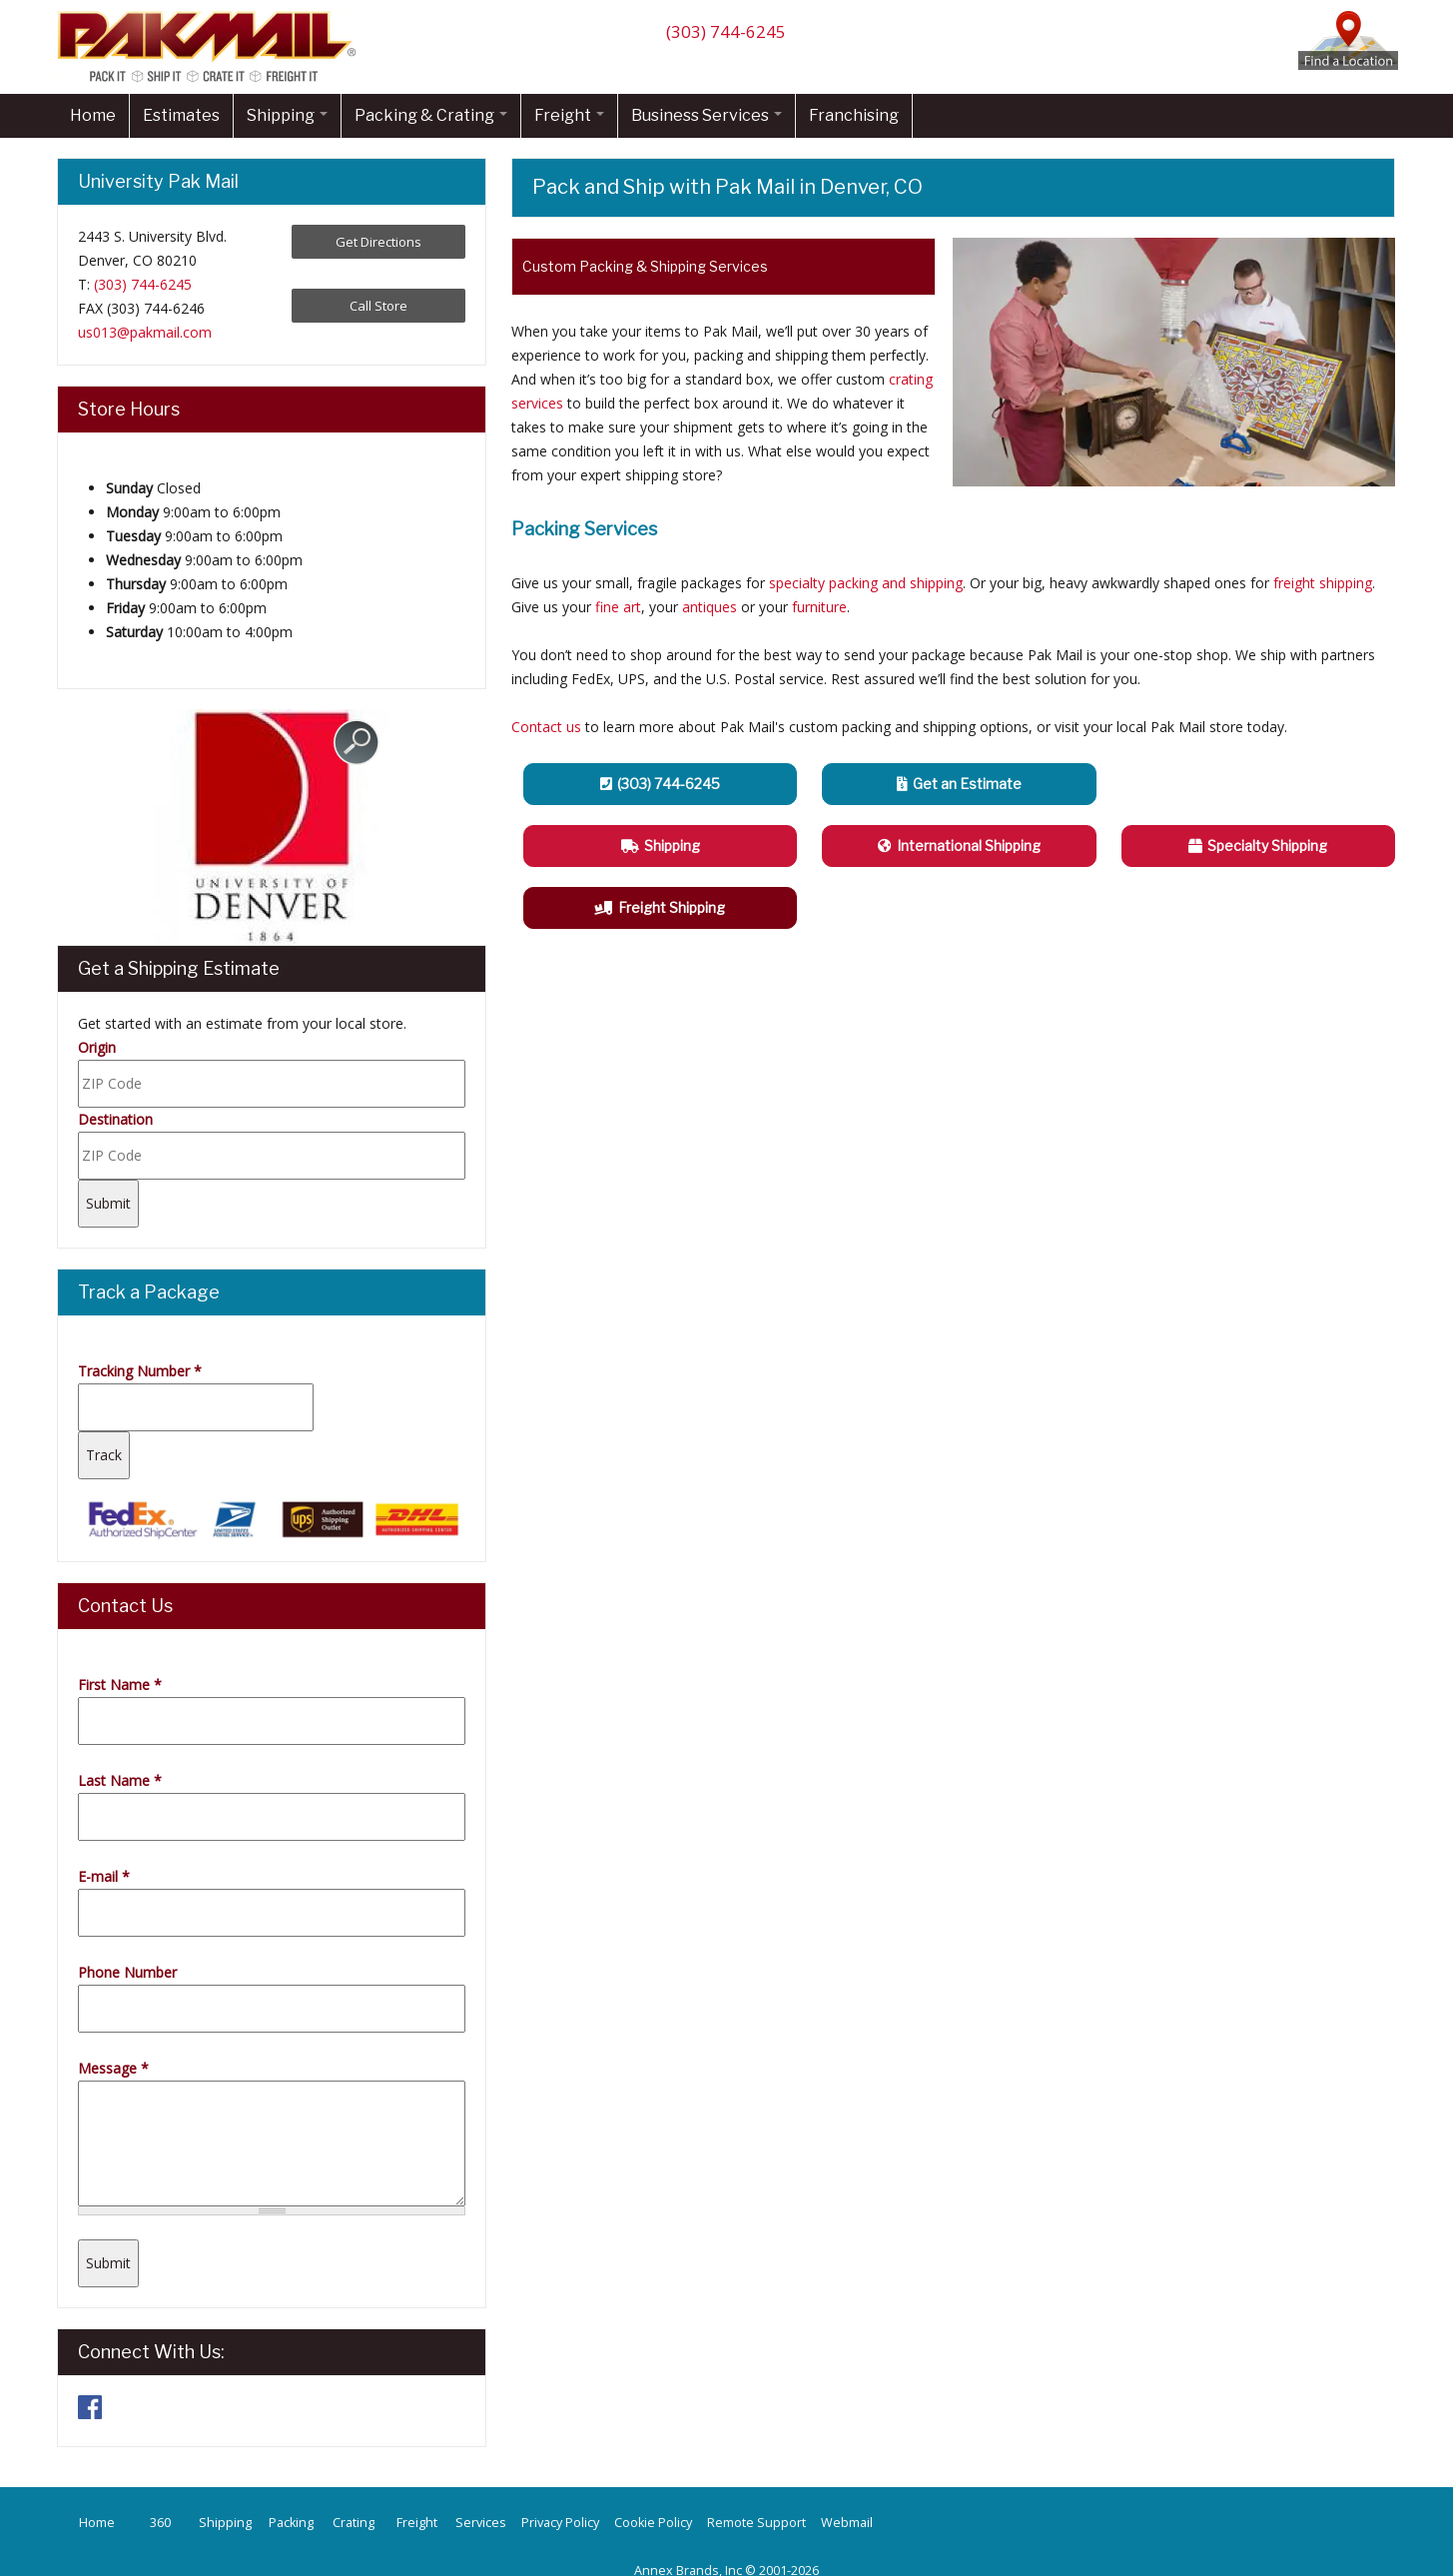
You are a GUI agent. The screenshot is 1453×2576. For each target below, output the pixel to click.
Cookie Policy (653, 2522)
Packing (291, 2522)
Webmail (847, 2522)
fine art (618, 606)
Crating (353, 2522)
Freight (569, 115)
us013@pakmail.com (145, 332)
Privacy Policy (560, 2522)
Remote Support (756, 2522)
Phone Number (127, 1972)
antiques (709, 606)
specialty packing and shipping (866, 582)
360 (160, 2522)
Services (480, 2522)
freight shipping (1322, 582)
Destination (115, 1119)
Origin (97, 1047)
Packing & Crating (431, 115)
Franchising (854, 115)
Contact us (546, 726)
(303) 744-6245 (726, 31)
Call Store (378, 306)
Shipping (287, 115)
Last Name (120, 1780)
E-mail (104, 1876)
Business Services (706, 115)
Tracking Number (140, 1370)
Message (113, 2068)
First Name (120, 1684)
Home (93, 115)
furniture (819, 606)
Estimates (181, 115)
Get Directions (378, 242)
